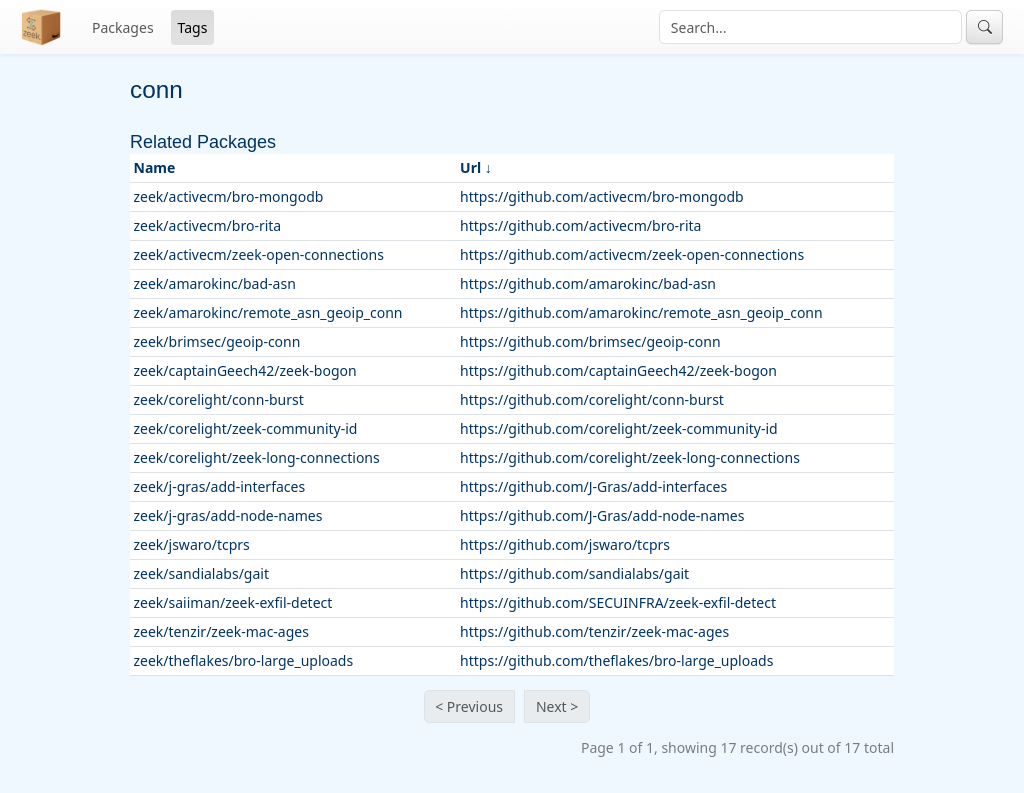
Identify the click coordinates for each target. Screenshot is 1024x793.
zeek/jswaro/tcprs (192, 544)
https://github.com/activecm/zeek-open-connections (632, 254)
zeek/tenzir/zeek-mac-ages (221, 631)
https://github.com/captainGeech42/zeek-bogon (618, 370)
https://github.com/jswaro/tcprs (565, 544)
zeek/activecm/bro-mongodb (229, 196)
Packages (123, 27)
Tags (193, 27)
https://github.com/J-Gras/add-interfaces (593, 486)
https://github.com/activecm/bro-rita (580, 225)
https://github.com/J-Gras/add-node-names (602, 515)
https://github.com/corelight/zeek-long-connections (630, 457)
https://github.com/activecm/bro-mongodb (602, 196)
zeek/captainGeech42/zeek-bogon (245, 370)
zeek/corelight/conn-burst (219, 399)
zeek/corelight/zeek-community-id (246, 428)
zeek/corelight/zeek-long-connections (257, 457)
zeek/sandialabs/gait (201, 573)
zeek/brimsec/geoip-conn (217, 341)
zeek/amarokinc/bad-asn (215, 283)
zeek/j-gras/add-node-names (228, 515)
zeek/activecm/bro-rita (208, 225)
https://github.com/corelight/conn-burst (592, 399)
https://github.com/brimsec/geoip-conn (590, 341)
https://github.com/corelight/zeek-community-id (619, 428)
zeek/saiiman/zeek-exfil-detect (233, 602)
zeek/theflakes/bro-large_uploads (244, 660)
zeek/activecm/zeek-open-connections (259, 254)
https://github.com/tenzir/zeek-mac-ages (594, 631)
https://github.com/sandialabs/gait (574, 573)
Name (155, 167)
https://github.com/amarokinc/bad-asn (588, 283)
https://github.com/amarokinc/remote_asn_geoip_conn (641, 312)
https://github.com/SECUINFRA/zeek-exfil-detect (618, 602)
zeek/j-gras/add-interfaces (220, 486)
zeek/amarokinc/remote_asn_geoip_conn (268, 312)
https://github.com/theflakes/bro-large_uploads (616, 660)
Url (470, 167)
